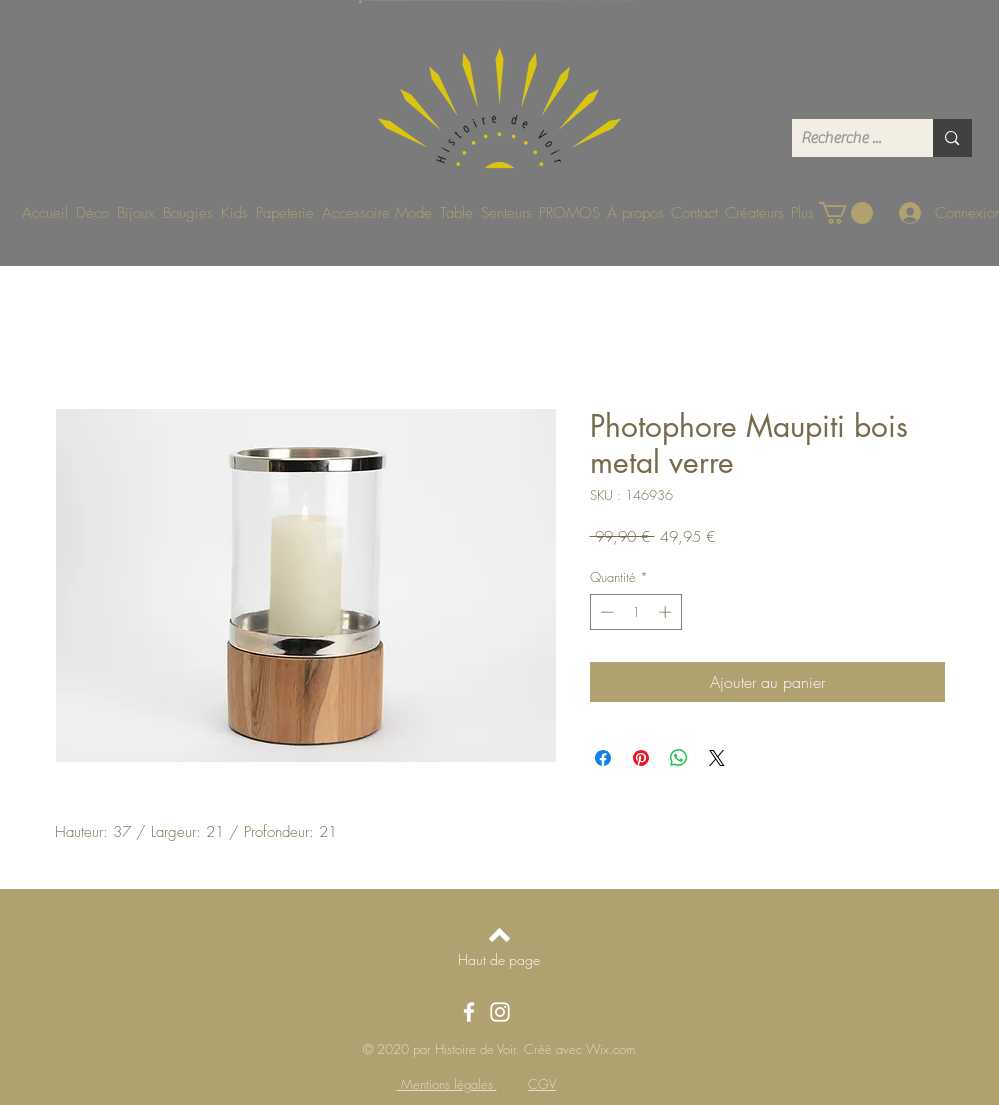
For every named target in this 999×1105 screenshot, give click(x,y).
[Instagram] (500, 1012)
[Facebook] (469, 1012)
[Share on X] (717, 758)
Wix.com (610, 1049)
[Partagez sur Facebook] (603, 758)
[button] (846, 213)
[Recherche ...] (846, 138)
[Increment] (667, 612)
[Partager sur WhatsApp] (679, 758)
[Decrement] (605, 612)
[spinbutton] (635, 612)
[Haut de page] (499, 959)
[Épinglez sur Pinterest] (641, 758)
